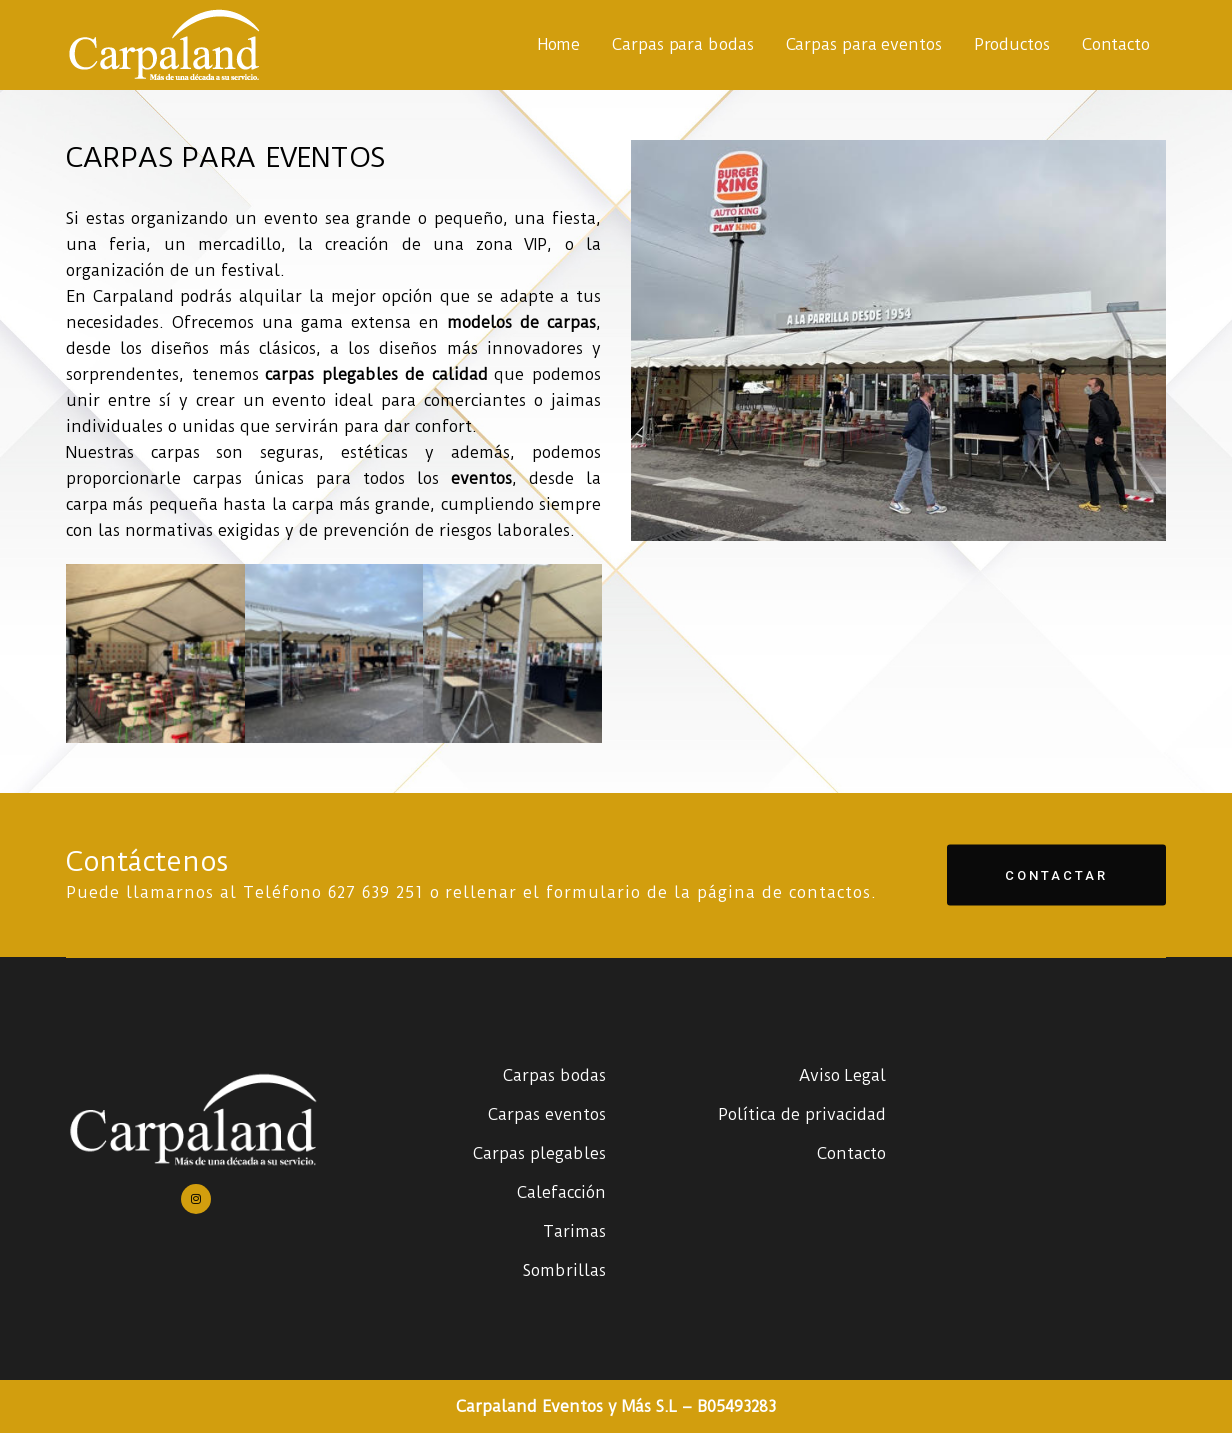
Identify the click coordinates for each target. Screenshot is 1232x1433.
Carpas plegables (539, 1153)
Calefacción (561, 1192)
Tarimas (574, 1231)
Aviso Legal (842, 1075)
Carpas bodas (554, 1075)
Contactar (1056, 874)
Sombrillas (564, 1270)
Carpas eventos (547, 1114)
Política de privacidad (802, 1114)
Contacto (851, 1153)
